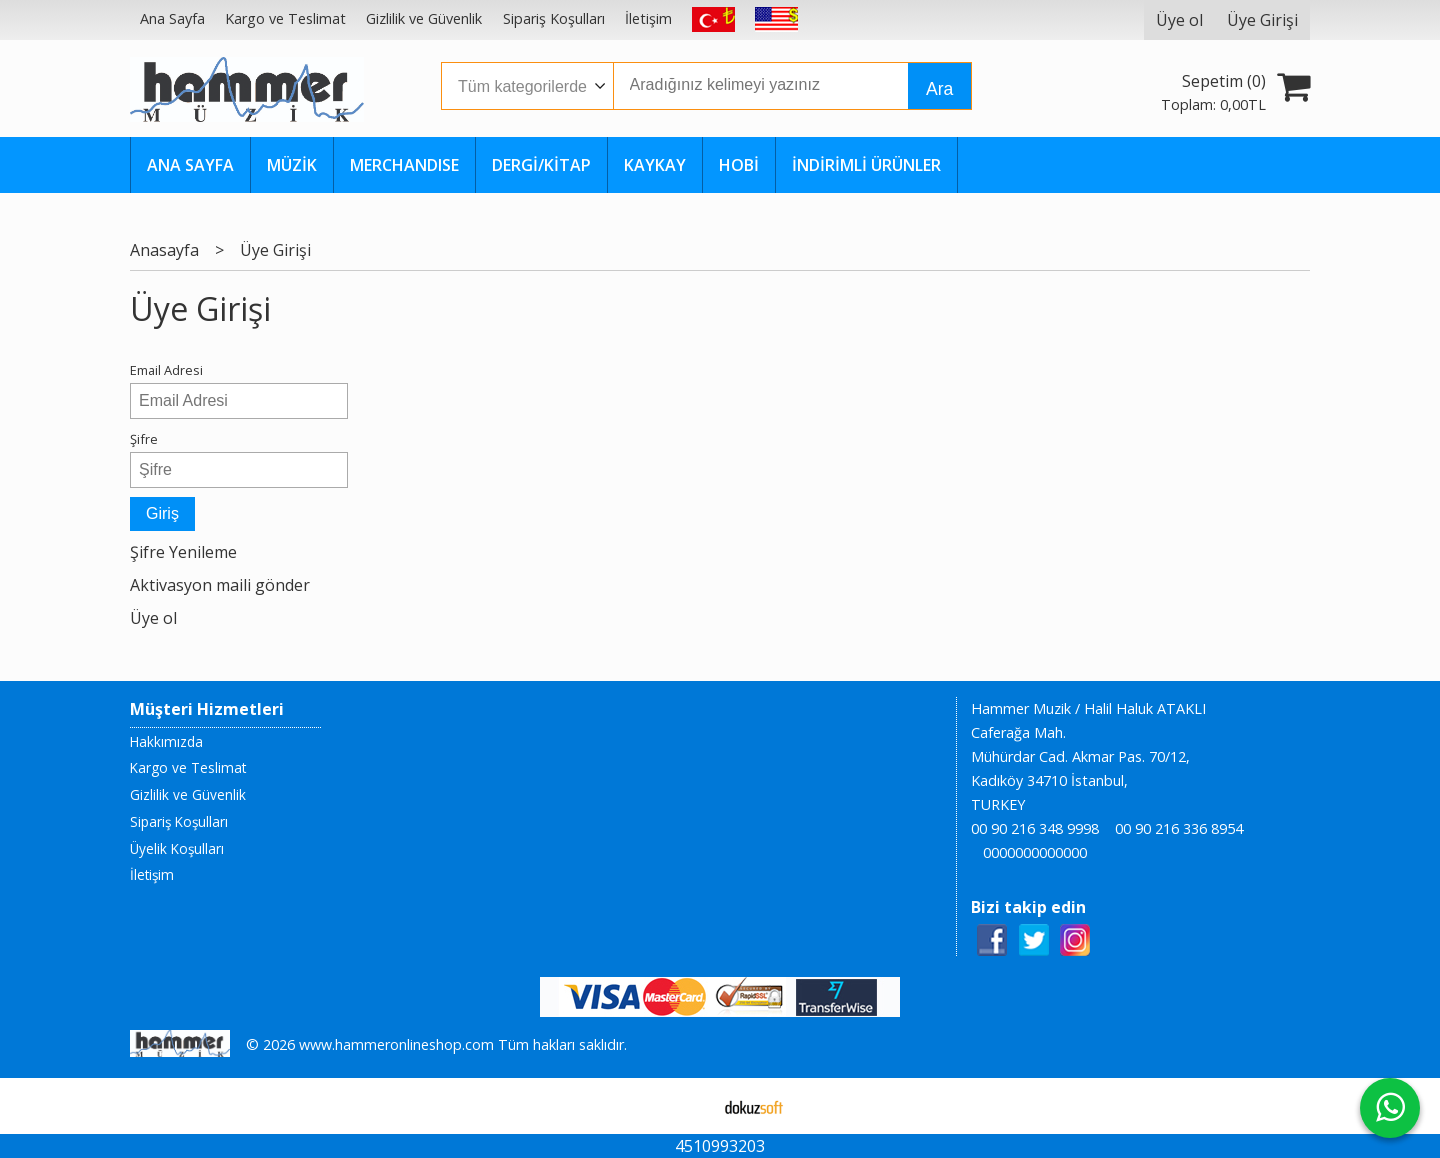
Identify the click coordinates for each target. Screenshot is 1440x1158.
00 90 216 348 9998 (1035, 828)
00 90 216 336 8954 (1179, 828)
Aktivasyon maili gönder (220, 585)
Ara (939, 89)
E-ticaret (688, 1106)
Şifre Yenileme (183, 552)
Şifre (144, 439)
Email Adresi (166, 370)
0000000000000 (1035, 852)
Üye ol (153, 618)
